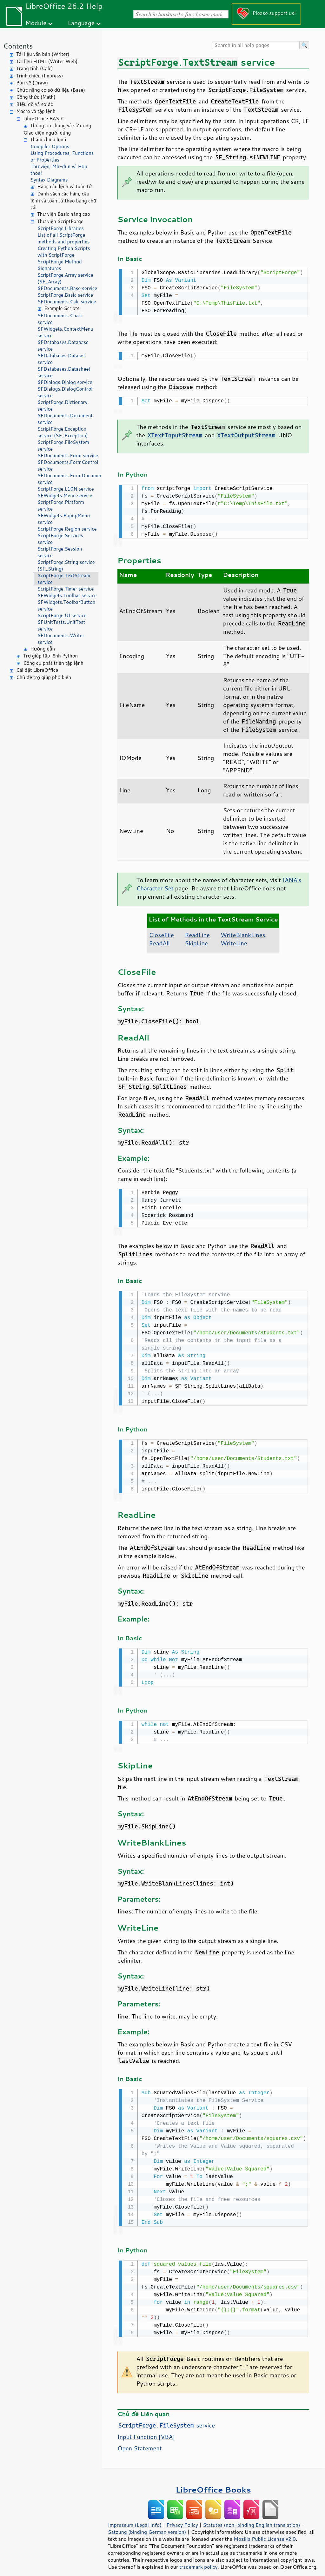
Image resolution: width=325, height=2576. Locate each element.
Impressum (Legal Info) (135, 2517)
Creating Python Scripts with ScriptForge (63, 251)
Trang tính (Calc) (34, 68)
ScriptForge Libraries (60, 228)
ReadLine (197, 932)
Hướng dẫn (42, 648)
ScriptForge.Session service (59, 552)
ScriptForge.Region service (67, 528)
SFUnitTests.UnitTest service (61, 625)
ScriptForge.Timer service (65, 588)
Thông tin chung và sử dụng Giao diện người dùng (57, 129)
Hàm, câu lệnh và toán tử (64, 186)
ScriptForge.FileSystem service (63, 445)
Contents (18, 46)
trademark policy (198, 2559)
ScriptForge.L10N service (65, 488)
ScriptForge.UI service (62, 615)
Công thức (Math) (36, 97)
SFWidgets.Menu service (64, 495)
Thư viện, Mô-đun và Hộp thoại (58, 169)
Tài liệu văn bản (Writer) (42, 54)
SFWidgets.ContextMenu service (65, 332)
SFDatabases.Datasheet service (63, 372)
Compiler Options (49, 146)
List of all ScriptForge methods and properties (63, 238)
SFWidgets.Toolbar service (67, 595)
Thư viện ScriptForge (60, 221)
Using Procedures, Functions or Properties (62, 156)
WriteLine (234, 940)
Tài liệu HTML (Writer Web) (46, 61)
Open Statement (139, 2441)
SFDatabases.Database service (63, 345)
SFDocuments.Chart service (59, 319)
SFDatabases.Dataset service (61, 359)
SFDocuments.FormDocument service (67, 478)
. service (166, 2418)
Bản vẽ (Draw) (32, 82)
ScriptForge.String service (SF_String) (66, 565)
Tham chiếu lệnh (48, 139)
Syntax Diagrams (49, 179)
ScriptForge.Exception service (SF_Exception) (62, 432)
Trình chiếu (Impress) (39, 75)
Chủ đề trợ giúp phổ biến (43, 677)
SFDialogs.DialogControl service (64, 392)
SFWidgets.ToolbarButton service (66, 605)
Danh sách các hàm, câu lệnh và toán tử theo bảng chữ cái (63, 200)
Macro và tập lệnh (36, 111)
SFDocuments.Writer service (60, 638)
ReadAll (159, 940)
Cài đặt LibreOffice (37, 670)
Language (81, 22)
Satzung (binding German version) (147, 2524)
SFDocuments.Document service (65, 419)
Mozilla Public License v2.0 (265, 2531)
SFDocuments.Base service (67, 288)
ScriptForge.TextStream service (63, 578)
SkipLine (196, 940)
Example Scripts (61, 308)
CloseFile (161, 932)
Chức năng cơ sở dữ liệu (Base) (50, 90)
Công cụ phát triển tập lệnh (53, 663)
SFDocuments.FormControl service (67, 465)
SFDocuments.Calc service (66, 301)
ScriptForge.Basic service (65, 295)
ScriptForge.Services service (60, 538)
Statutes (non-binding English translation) (251, 2517)
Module (35, 22)
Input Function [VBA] (146, 2430)
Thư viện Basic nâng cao (63, 214)
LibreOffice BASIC (43, 118)
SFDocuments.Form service (67, 455)
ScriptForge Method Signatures (59, 265)
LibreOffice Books (213, 2482)
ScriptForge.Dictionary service (62, 405)
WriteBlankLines (243, 932)
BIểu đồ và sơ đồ (34, 104)
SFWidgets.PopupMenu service (63, 518)
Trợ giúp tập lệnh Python (50, 655)
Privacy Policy (182, 2517)
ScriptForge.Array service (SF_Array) (65, 278)
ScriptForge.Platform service (60, 505)
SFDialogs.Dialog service (64, 382)
